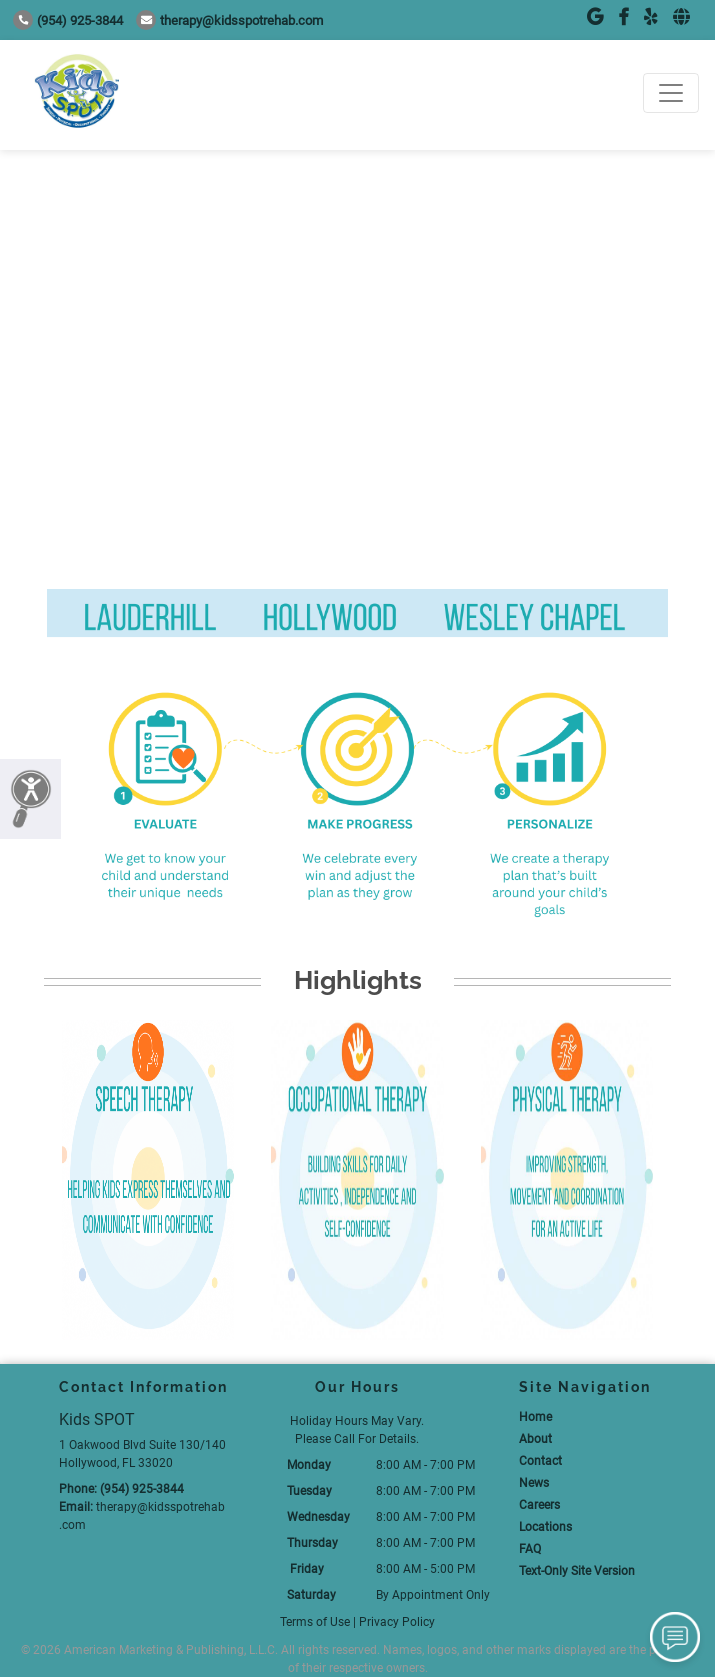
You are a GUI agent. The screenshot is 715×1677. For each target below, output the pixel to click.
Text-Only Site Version (577, 1571)
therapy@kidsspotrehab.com (229, 20)
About (535, 1439)
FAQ (530, 1549)
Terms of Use (315, 1622)
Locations (545, 1527)
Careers (539, 1505)
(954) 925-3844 (68, 20)
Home (535, 1417)
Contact (540, 1461)
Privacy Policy (397, 1622)
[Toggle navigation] (671, 93)
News (534, 1483)
